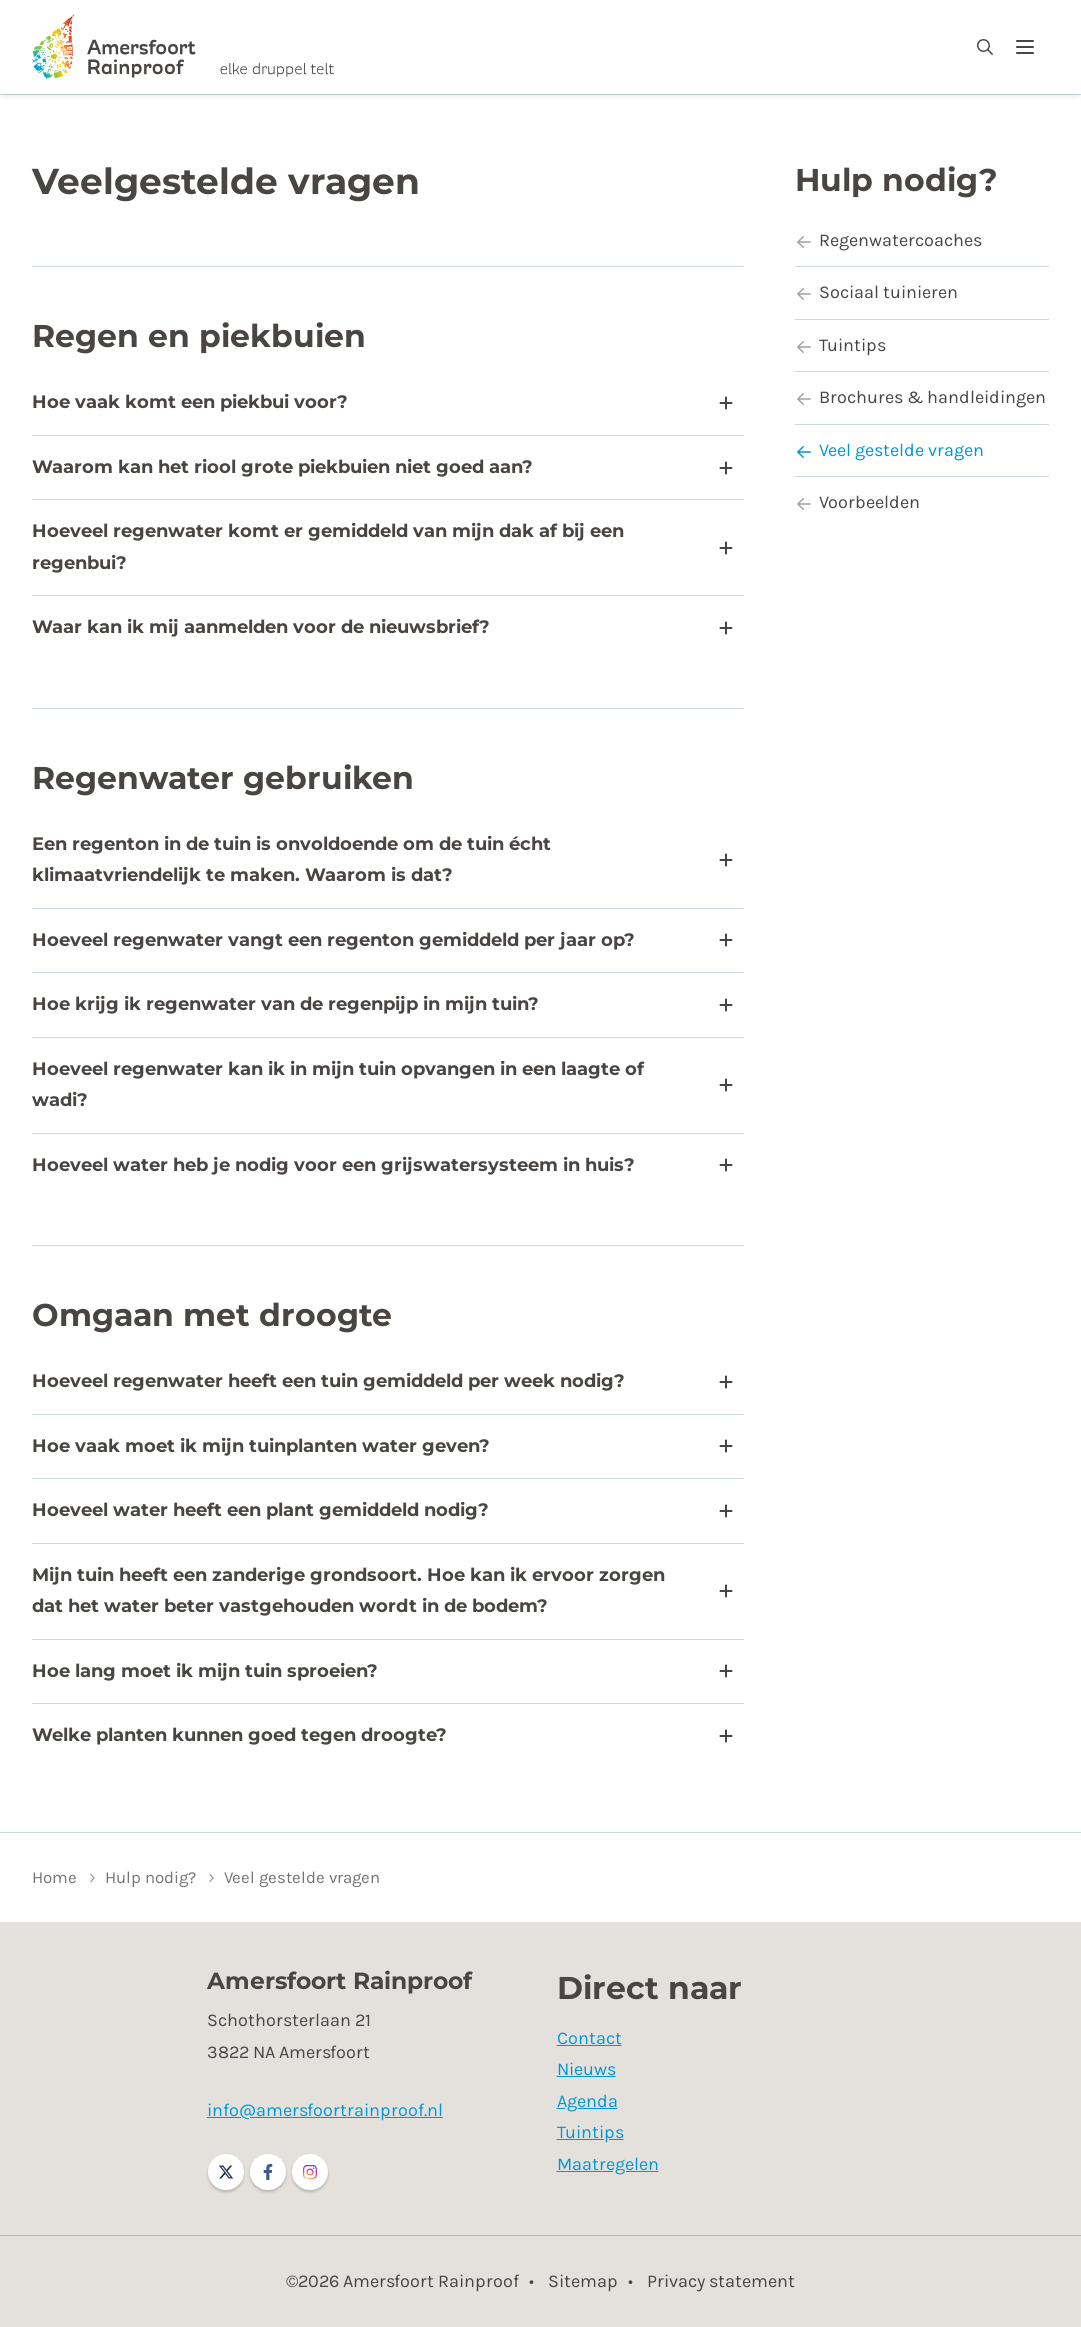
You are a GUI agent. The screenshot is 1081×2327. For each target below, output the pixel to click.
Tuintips (840, 345)
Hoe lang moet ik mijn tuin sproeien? (382, 1671)
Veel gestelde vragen (889, 450)
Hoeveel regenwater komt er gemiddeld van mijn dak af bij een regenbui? (382, 547)
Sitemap (583, 2281)
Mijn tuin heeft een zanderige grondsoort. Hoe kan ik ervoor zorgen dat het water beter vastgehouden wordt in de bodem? (382, 1591)
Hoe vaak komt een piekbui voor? (382, 402)
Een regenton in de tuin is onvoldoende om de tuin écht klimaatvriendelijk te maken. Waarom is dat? (382, 860)
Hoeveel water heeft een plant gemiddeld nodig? (382, 1510)
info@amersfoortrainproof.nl (325, 2110)
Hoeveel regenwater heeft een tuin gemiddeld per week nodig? (382, 1381)
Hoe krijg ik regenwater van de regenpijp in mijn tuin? (382, 1004)
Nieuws (586, 2069)
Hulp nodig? (896, 180)
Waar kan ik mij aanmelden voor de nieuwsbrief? (382, 627)
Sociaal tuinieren (876, 292)
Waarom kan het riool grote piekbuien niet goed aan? (382, 467)
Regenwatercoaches (888, 240)
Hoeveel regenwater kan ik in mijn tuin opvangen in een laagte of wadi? (382, 1085)
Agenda (587, 2101)
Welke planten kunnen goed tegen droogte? (382, 1735)
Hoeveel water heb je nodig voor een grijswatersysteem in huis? (382, 1165)
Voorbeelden (857, 502)
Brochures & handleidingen (920, 397)
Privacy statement (721, 2281)
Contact (589, 2038)
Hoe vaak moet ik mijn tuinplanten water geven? (382, 1446)
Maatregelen (608, 2164)
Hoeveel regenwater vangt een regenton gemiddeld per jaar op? (382, 940)
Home (54, 1877)
